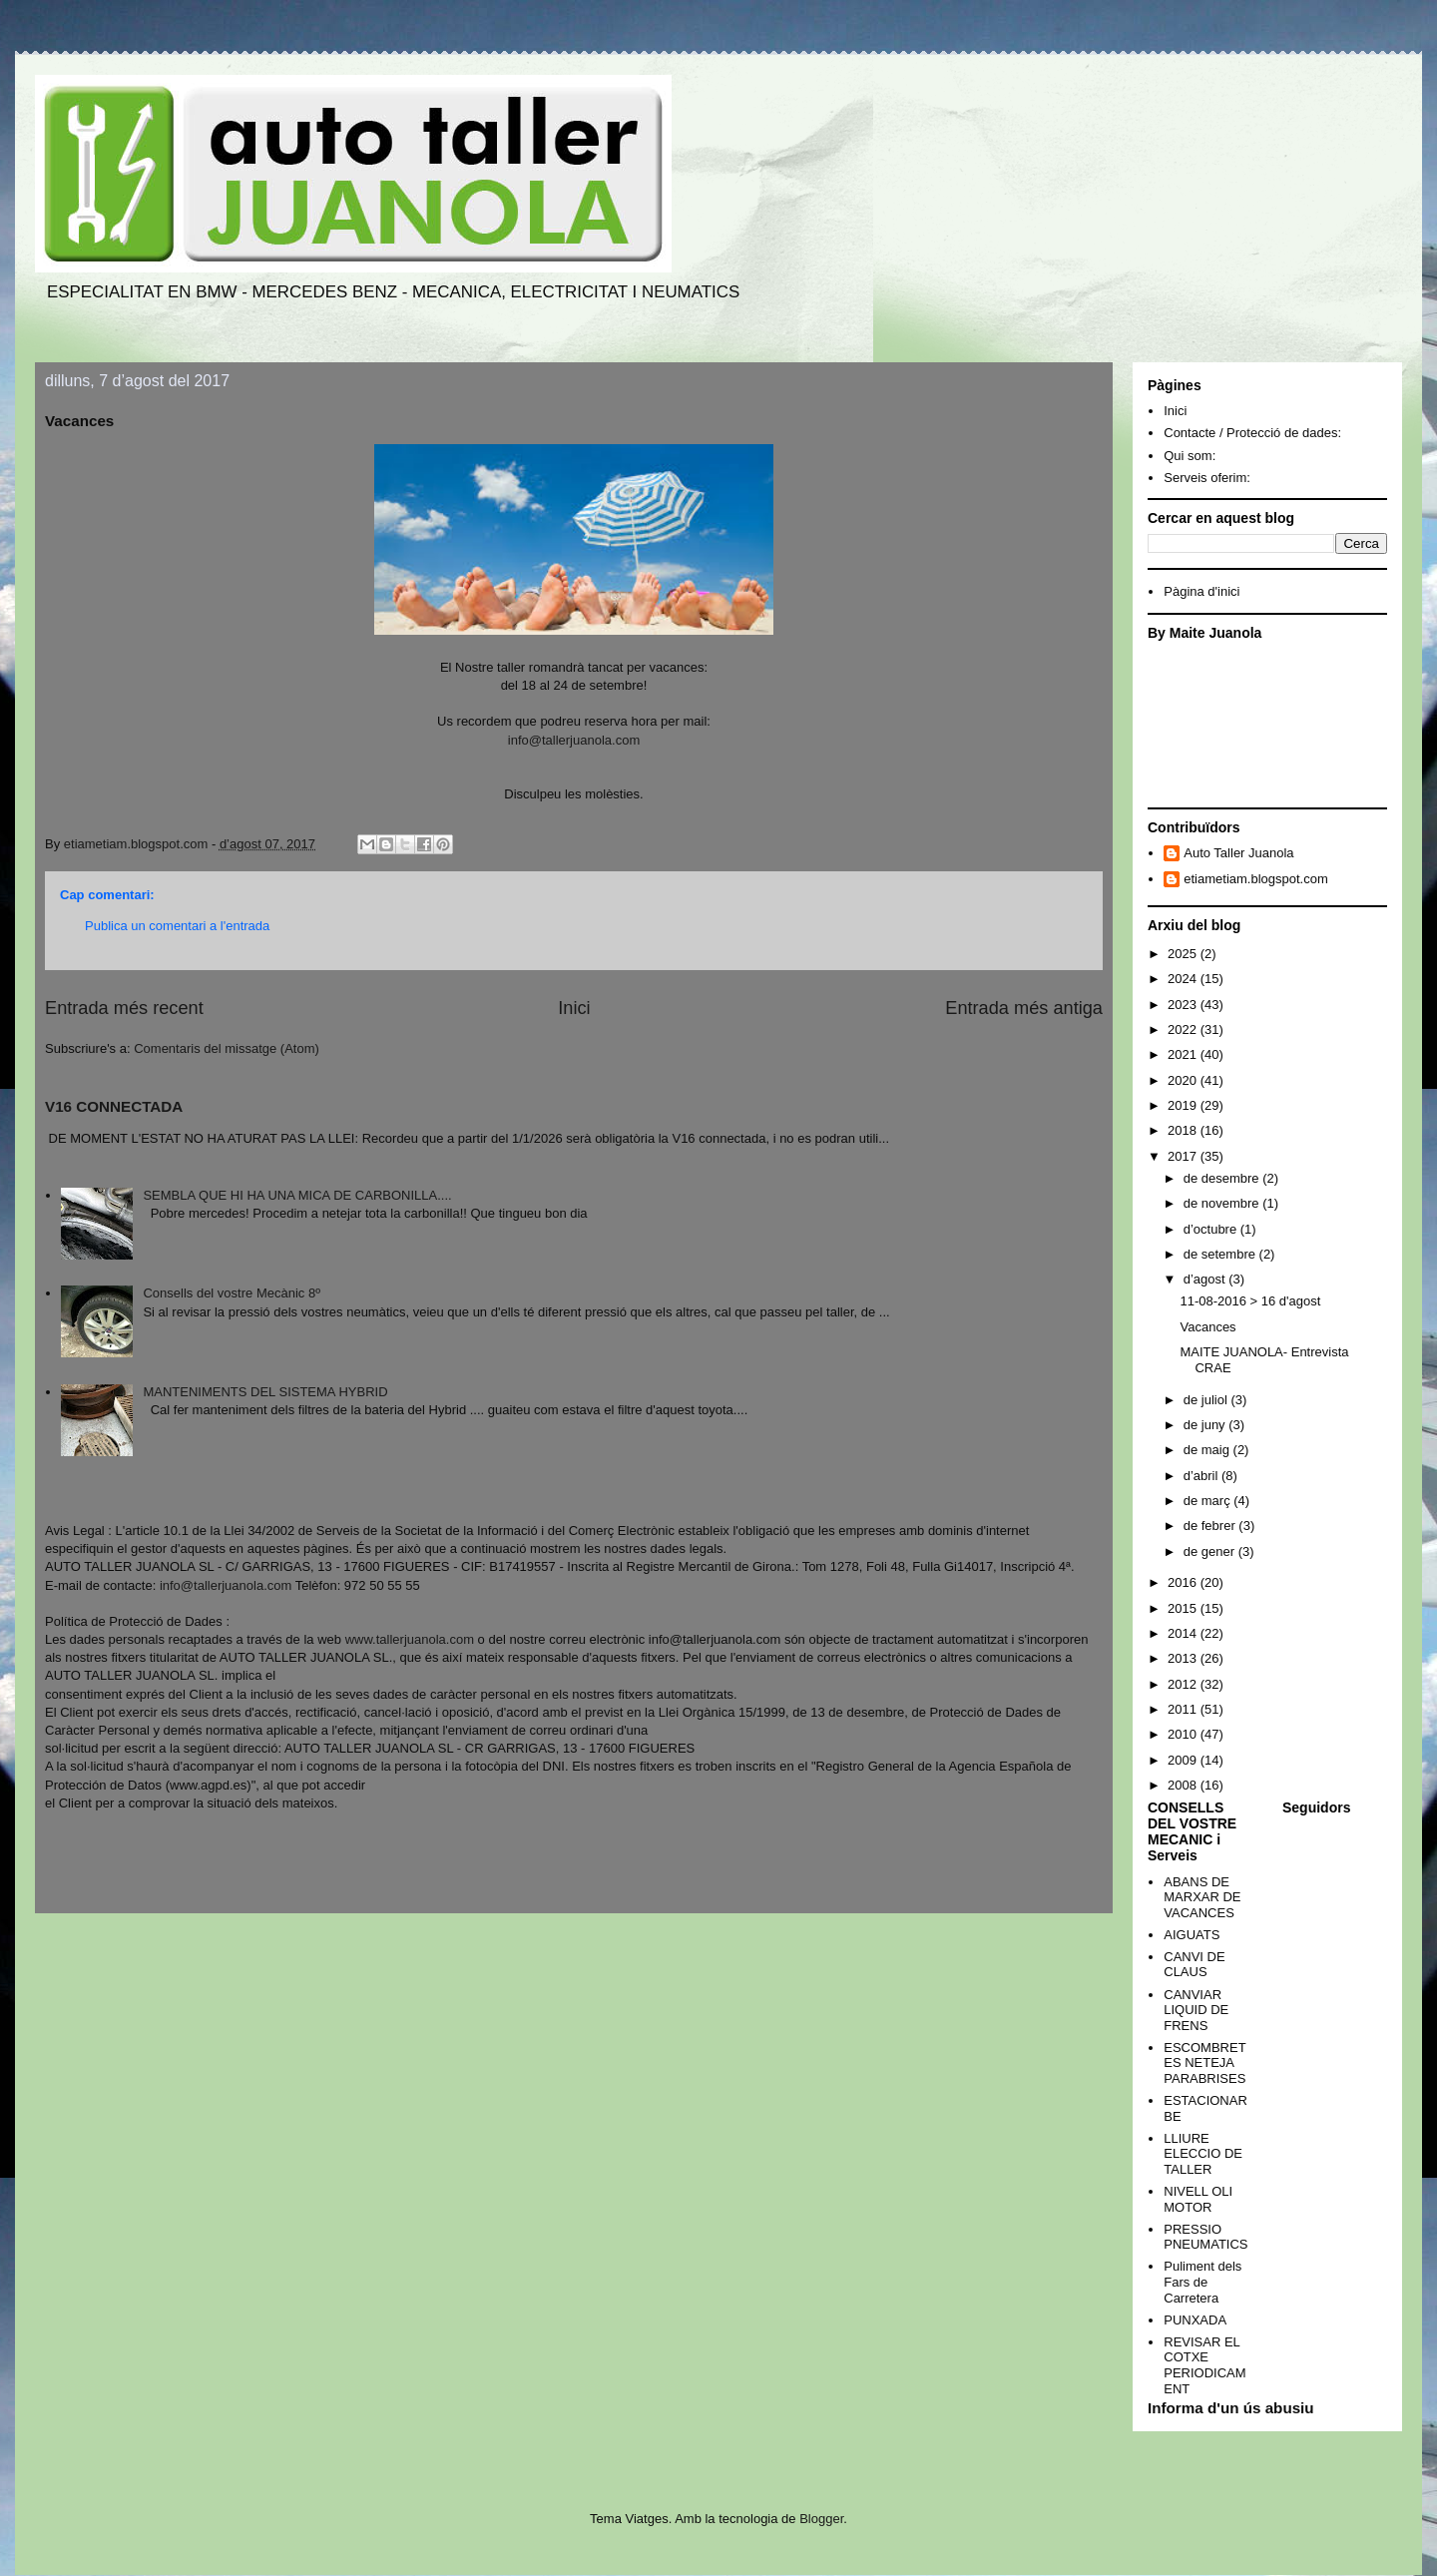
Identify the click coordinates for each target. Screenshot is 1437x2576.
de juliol (1207, 1399)
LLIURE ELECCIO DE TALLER (1203, 2154)
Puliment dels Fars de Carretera (1202, 2282)
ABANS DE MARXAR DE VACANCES (1202, 1897)
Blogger (821, 2518)
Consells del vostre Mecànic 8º (231, 1293)
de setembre (1221, 1254)
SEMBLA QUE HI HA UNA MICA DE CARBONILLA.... (297, 1195)
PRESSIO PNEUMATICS (1205, 2237)
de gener (1211, 1551)
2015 (1184, 1608)
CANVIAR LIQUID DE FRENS (1196, 2010)
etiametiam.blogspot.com (1256, 878)
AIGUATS (1191, 1934)
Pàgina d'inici (1201, 591)
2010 (1184, 1734)
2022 (1184, 1029)
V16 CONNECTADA (114, 1106)
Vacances (1207, 1326)
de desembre (1223, 1178)
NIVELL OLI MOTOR (1198, 2199)
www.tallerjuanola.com (409, 1639)
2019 (1184, 1105)
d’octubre (1212, 1229)
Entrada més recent (124, 1008)
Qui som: (1189, 455)
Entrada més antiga (1024, 1008)
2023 (1184, 1004)
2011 (1184, 1709)
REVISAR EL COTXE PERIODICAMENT (1204, 2365)
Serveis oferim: (1207, 477)
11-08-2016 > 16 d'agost (1250, 1300)
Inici (574, 1008)
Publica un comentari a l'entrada (177, 925)
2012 (1184, 1684)
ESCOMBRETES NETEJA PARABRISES (1204, 2063)
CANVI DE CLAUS (1194, 1964)
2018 (1184, 1130)
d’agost (1206, 1279)
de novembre (1223, 1203)
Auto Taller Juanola (1238, 852)
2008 (1184, 1785)
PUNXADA (1195, 2320)
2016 (1184, 1582)
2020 (1184, 1080)
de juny (1206, 1424)
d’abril (1202, 1475)
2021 (1184, 1054)
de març (1209, 1500)
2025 (1184, 953)
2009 (1184, 1760)
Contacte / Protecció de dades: (1252, 432)
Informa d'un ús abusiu (1231, 2407)
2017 (1184, 1156)
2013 (1184, 1658)
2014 (1184, 1633)
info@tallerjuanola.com (574, 740)
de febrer (1211, 1525)
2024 (1184, 978)
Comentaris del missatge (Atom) (226, 1048)
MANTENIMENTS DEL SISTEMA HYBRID (265, 1391)
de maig (1208, 1449)
